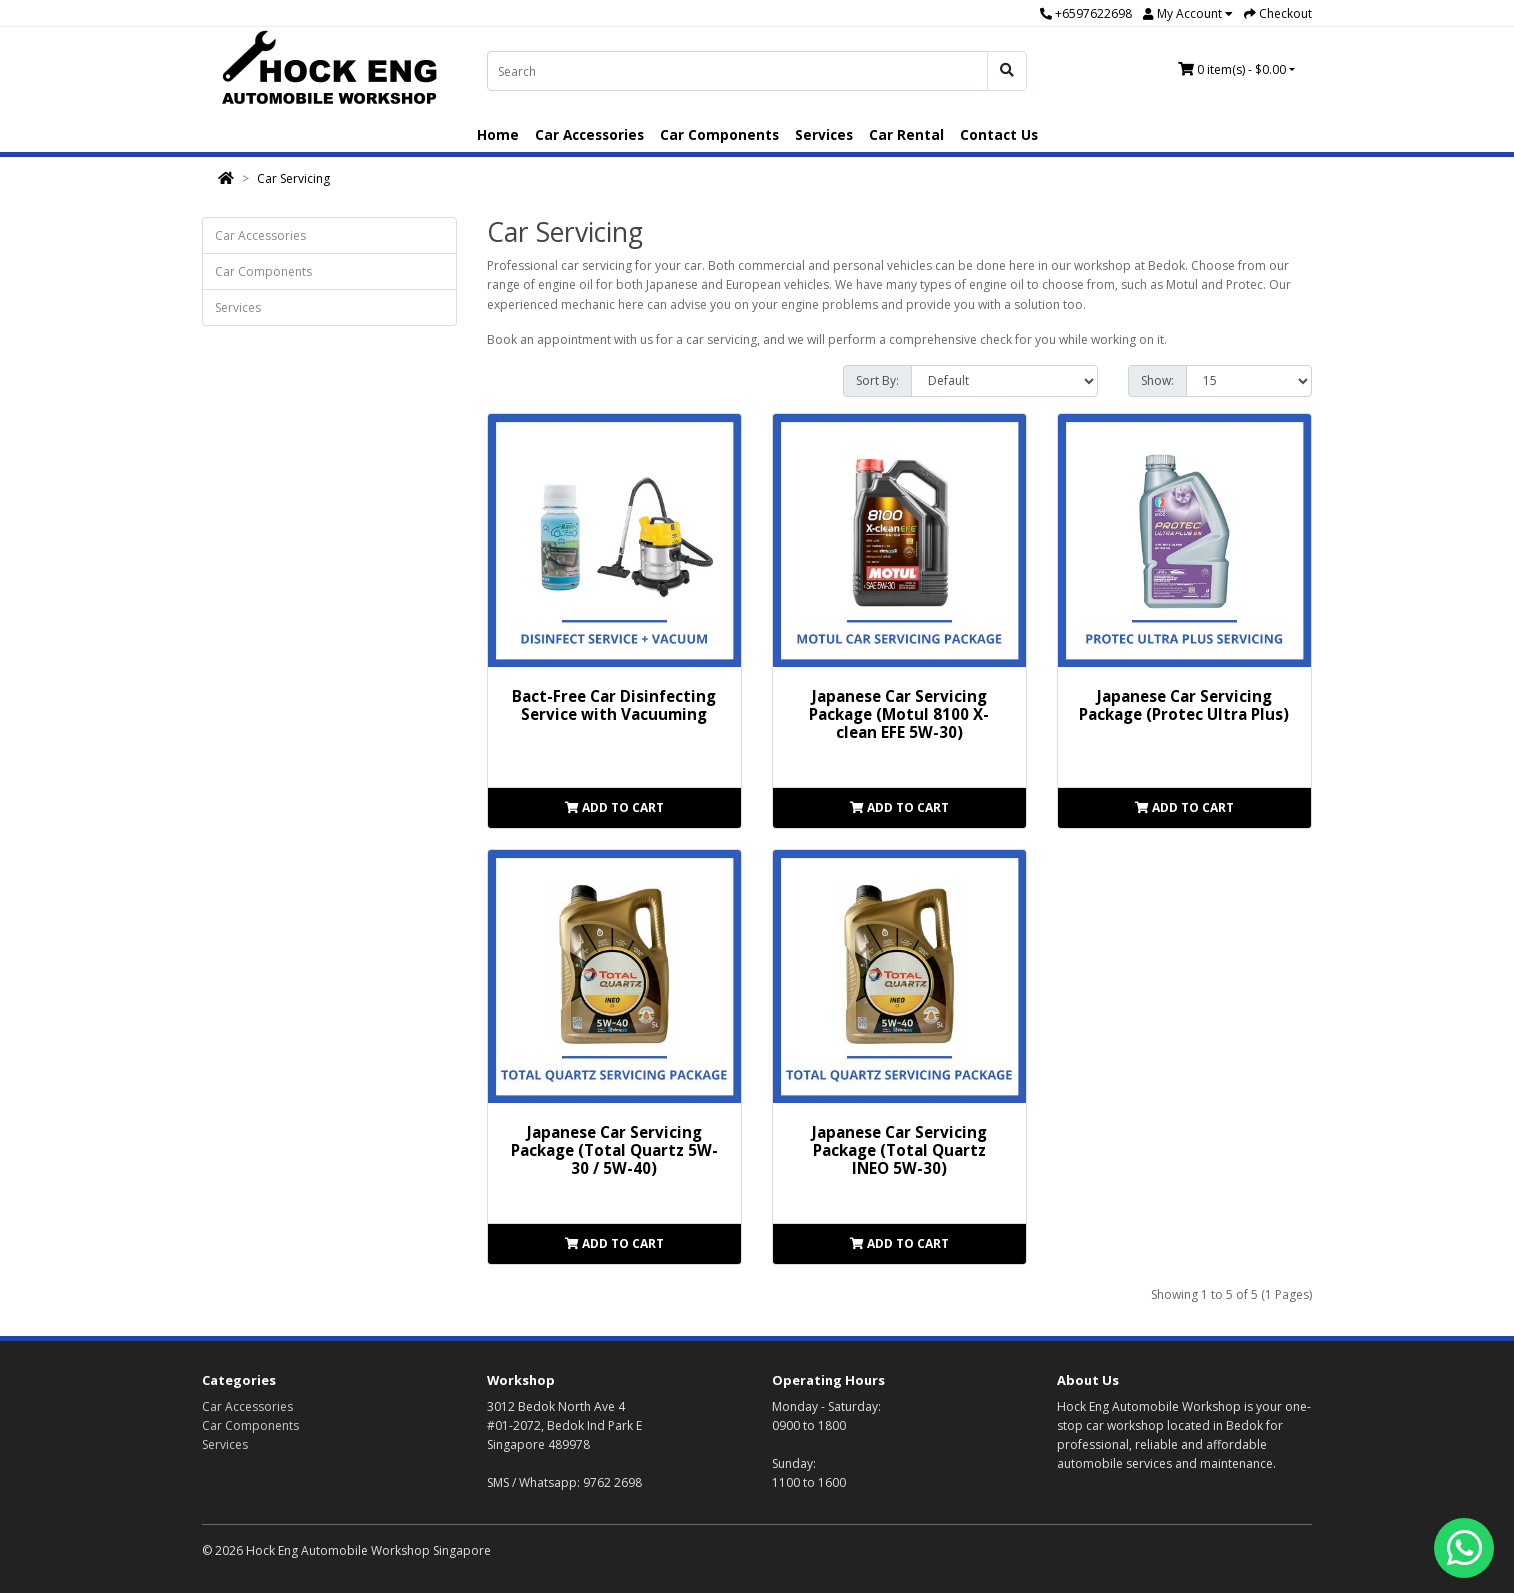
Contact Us (999, 134)
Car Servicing (293, 178)
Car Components (719, 134)
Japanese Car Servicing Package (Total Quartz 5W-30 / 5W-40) (614, 1150)
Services (824, 134)
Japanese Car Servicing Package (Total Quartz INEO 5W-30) (899, 1150)
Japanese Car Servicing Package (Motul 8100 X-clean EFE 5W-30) (899, 714)
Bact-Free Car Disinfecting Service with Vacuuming (614, 705)
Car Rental (906, 134)
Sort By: (877, 380)
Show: (1157, 380)
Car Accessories (589, 134)
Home (498, 134)
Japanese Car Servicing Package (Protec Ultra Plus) (1184, 705)
